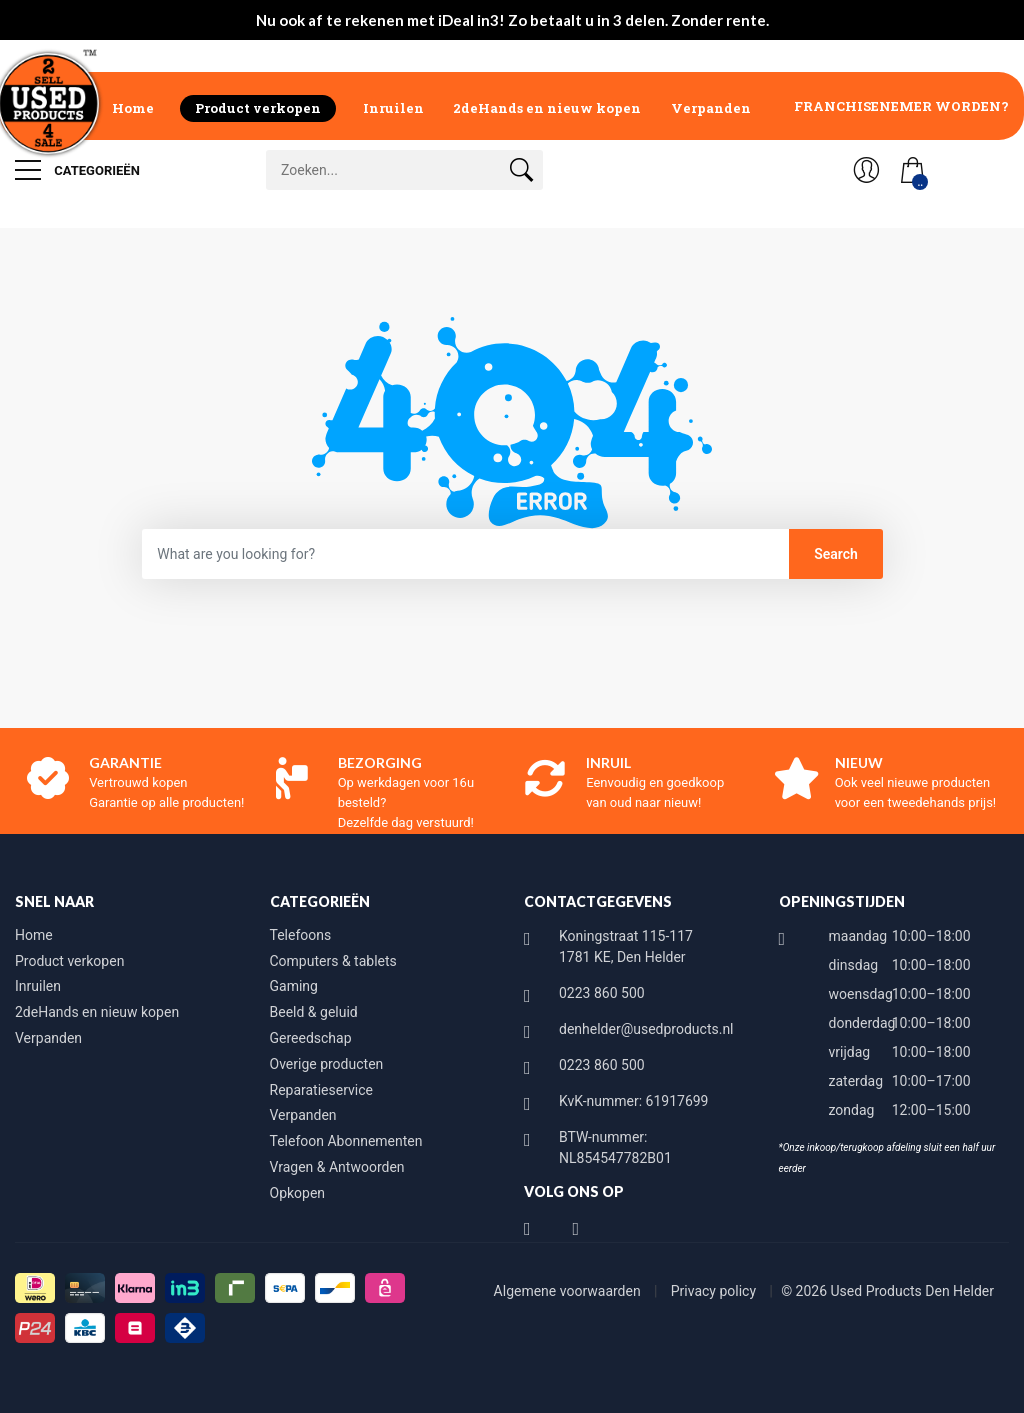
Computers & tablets (333, 961)
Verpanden (711, 108)
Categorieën (77, 170)
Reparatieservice (321, 1090)
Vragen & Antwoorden (337, 1167)
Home (133, 108)
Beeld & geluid (314, 1012)
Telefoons (301, 935)
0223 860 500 (602, 993)
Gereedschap (311, 1038)
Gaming (294, 986)
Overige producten (327, 1064)
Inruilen (393, 108)
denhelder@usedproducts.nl (646, 1029)
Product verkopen (258, 108)
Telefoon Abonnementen (346, 1141)
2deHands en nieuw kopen (547, 108)
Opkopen (298, 1193)
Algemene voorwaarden (569, 1291)
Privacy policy (715, 1291)
